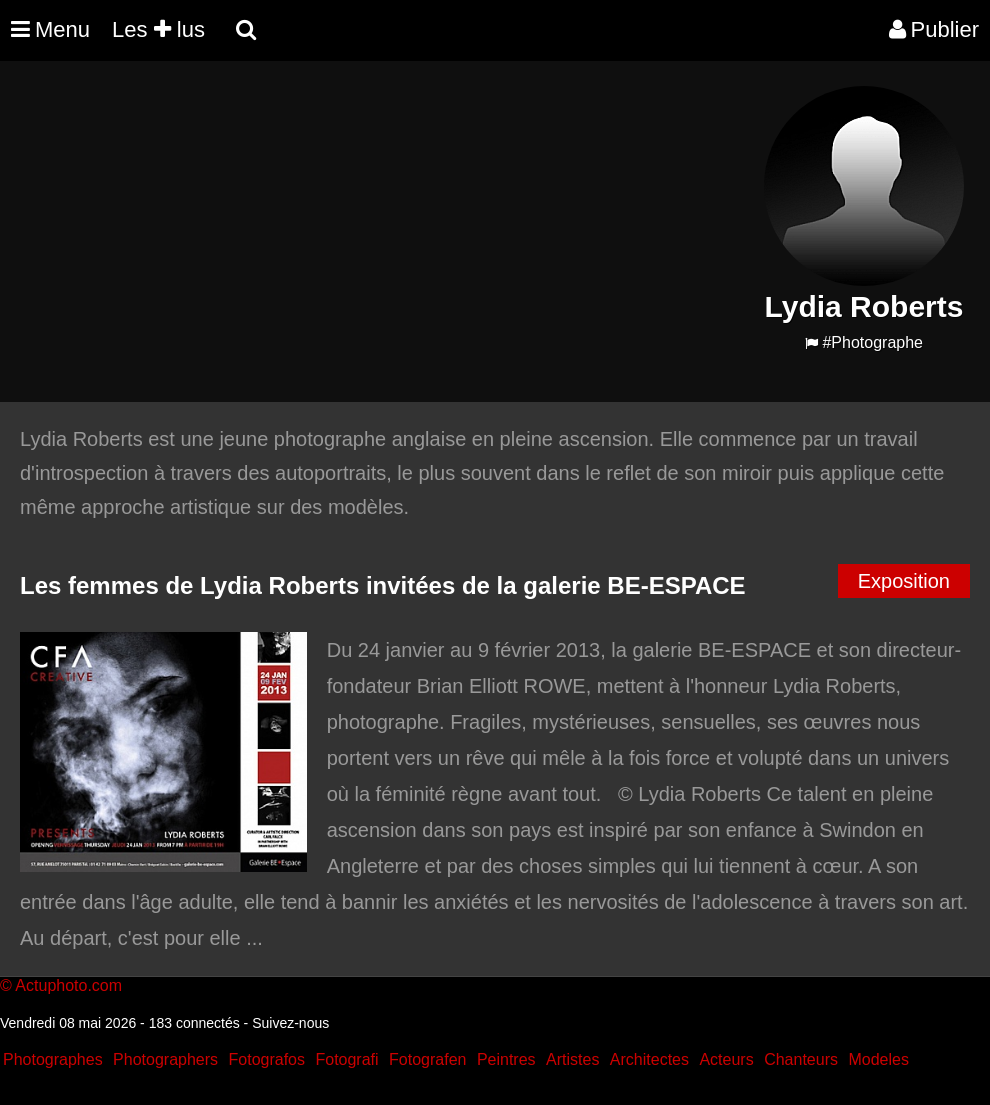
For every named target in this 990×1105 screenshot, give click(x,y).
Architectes (649, 1059)
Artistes (572, 1059)
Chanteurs (801, 1059)
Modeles (878, 1059)
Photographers (165, 1059)
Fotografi (346, 1059)
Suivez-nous (290, 1023)
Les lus (158, 29)
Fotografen (427, 1059)
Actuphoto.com (68, 985)
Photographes (53, 1059)
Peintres (506, 1059)
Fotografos (267, 1059)
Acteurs (726, 1059)
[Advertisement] (374, 226)
